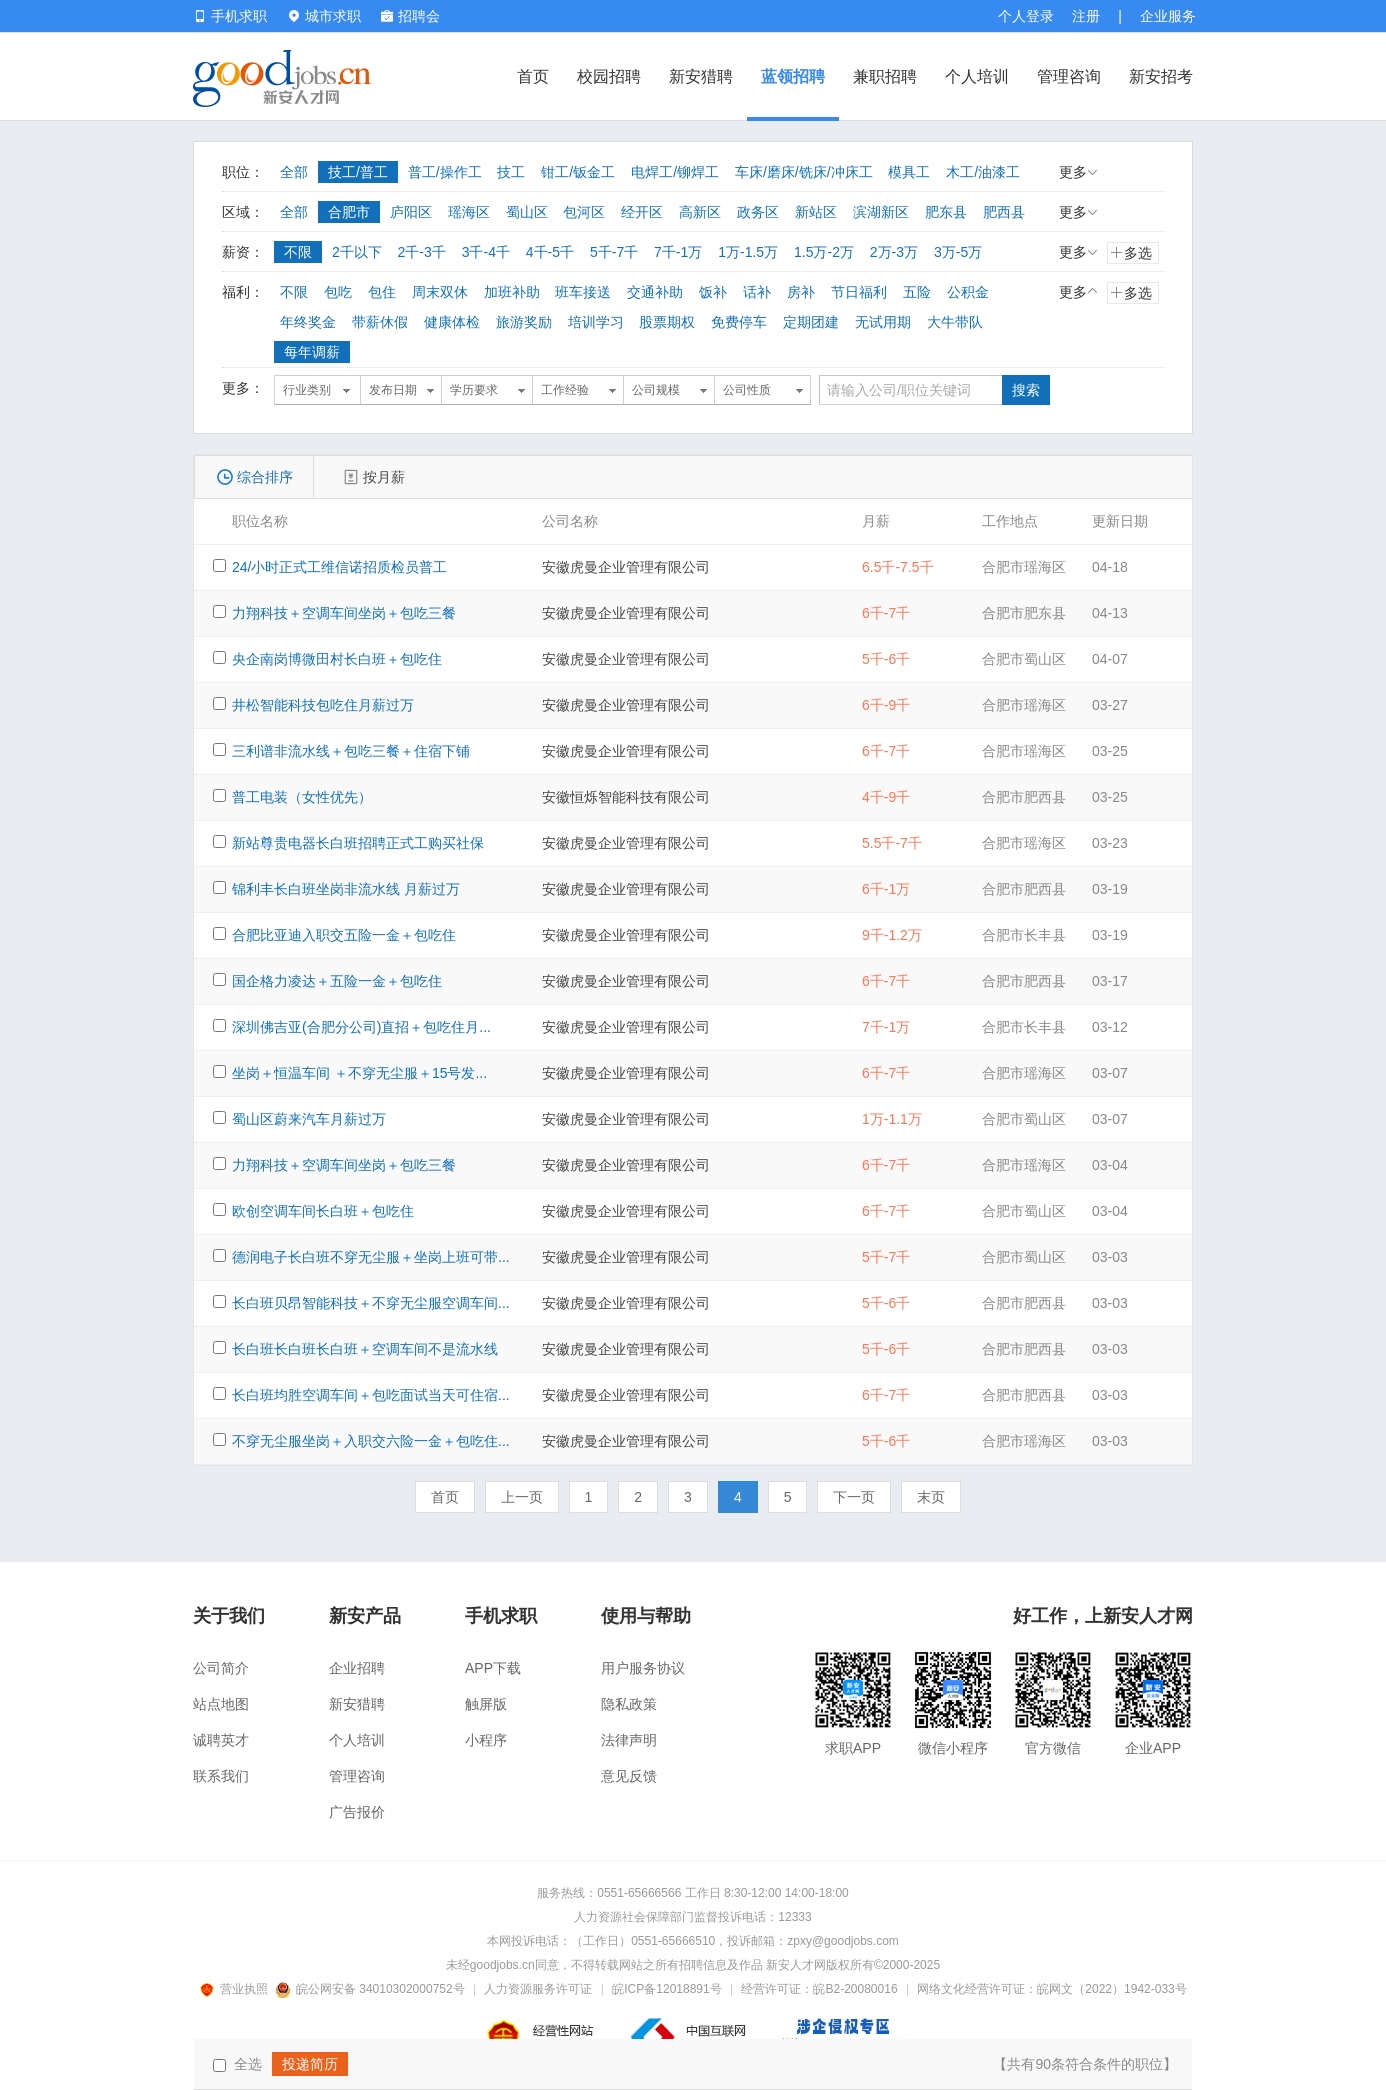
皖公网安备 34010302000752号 (371, 1989)
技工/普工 (358, 172)
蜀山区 (527, 212)
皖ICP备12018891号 (666, 1989)
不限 (298, 252)
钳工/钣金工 (578, 172)
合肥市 (349, 212)
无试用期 (883, 322)
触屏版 (486, 1704)
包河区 (584, 212)
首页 (533, 76)
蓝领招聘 (793, 76)
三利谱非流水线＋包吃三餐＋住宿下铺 (351, 751)
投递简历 (310, 2064)
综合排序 (265, 477)
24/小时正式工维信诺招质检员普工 (339, 567)
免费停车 (739, 322)
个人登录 (1026, 16)
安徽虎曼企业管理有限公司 (626, 567)
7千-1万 (678, 252)
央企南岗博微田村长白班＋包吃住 (337, 659)
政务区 (758, 212)
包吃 (338, 292)
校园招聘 (609, 76)
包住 (382, 292)
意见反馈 (629, 1776)
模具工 (909, 172)
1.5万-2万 (824, 252)
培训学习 (596, 322)
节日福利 (859, 292)
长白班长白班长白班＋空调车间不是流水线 (365, 1349)
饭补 (713, 292)
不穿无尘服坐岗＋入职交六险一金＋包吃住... (371, 1441)
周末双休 (440, 292)
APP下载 (493, 1668)
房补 (801, 292)
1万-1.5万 (748, 252)
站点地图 (221, 1704)
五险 (917, 292)
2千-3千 (422, 252)
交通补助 (655, 292)
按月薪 (384, 477)
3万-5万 (958, 252)
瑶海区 (469, 212)
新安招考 (1161, 76)
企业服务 (1168, 16)
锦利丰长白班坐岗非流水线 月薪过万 (346, 889)
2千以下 (357, 252)
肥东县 (946, 212)
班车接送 (583, 292)
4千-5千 (550, 252)
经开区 (642, 212)
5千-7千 (614, 252)
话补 (757, 292)
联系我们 (221, 1776)
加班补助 (512, 292)
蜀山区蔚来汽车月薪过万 (309, 1119)
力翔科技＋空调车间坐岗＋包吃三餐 (344, 613)
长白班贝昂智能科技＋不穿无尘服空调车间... (371, 1303)
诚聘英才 (221, 1740)
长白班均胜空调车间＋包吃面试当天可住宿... (371, 1395)
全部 (294, 172)
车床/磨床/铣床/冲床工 (804, 172)
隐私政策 (629, 1704)
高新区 (700, 212)
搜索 (1026, 390)
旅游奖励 (524, 322)
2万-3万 (894, 252)
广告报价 (357, 1812)
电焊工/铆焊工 (675, 172)
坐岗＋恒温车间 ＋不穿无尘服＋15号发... (359, 1073)
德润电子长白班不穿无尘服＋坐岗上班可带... (371, 1257)
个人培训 (977, 76)
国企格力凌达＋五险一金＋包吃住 (337, 981)
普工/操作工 (445, 172)
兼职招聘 (885, 76)
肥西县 (1004, 212)
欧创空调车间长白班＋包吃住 (323, 1211)
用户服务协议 (643, 1668)
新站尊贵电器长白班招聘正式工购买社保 (358, 843)
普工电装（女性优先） (302, 797)
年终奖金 (308, 322)
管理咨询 (1069, 76)
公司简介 (221, 1668)
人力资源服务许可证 (538, 1989)
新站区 (816, 212)
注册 (1086, 16)
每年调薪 (312, 352)
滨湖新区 (881, 212)
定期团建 (811, 322)
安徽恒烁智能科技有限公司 (626, 797)
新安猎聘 (701, 76)
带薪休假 (380, 322)
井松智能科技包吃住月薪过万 (323, 705)
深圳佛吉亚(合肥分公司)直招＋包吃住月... (361, 1027)
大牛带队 (955, 322)
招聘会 (410, 16)
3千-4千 (486, 252)
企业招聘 (357, 1668)
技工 (511, 172)
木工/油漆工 (983, 172)
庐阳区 (411, 212)
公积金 (968, 292)
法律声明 (629, 1740)
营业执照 (237, 1989)
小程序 (486, 1740)
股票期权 (667, 322)
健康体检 (452, 322)
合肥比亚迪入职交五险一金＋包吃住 (344, 935)
